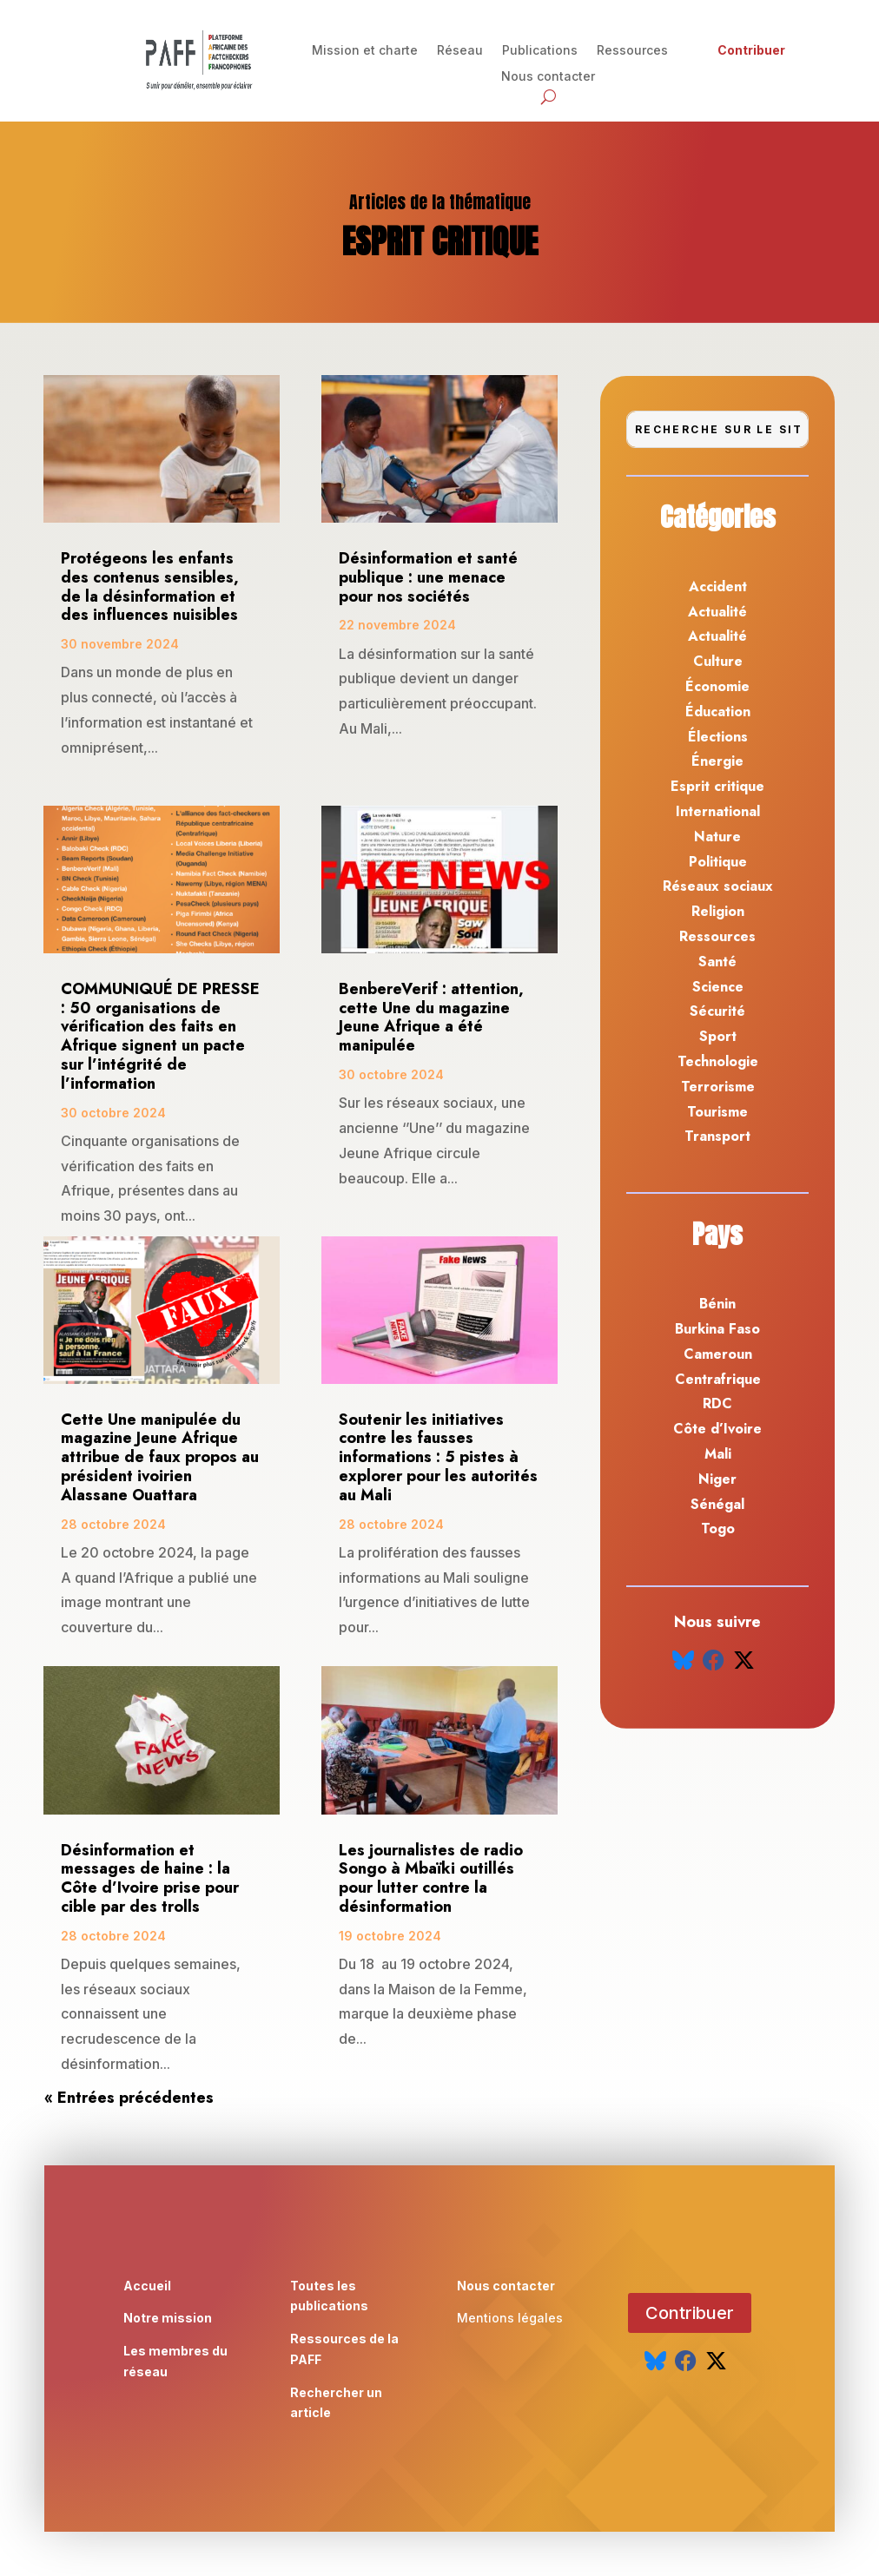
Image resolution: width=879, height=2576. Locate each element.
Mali (717, 1454)
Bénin (717, 1304)
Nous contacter (548, 76)
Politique (718, 862)
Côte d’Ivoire (717, 1429)
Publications (540, 50)
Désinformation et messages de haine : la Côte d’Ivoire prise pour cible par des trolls (150, 1878)
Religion (717, 911)
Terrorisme (718, 1087)
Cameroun (718, 1354)
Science (718, 987)
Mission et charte (365, 50)
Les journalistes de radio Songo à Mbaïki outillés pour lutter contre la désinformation (431, 1878)
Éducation (717, 711)
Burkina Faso (717, 1329)
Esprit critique (717, 786)
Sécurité (717, 1011)
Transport (717, 1136)
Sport (718, 1036)
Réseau (460, 50)
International (718, 811)
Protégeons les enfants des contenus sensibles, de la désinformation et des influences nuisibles (150, 586)
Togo (718, 1528)
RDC (717, 1403)
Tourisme (717, 1112)
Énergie (717, 761)
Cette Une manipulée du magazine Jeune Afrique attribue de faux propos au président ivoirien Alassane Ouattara (160, 1457)
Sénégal (717, 1504)
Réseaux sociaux (718, 886)
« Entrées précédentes (129, 2097)
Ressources (632, 50)
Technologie (717, 1061)
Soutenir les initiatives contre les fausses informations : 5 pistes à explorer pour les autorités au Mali (438, 1457)
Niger (717, 1479)
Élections (718, 737)
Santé (717, 962)
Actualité (717, 612)
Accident (718, 586)
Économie (717, 686)
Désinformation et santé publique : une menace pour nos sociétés (428, 577)
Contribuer (751, 50)
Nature (717, 837)
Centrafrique (718, 1379)
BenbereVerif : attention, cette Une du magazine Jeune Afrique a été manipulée (431, 1017)
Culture (718, 661)
